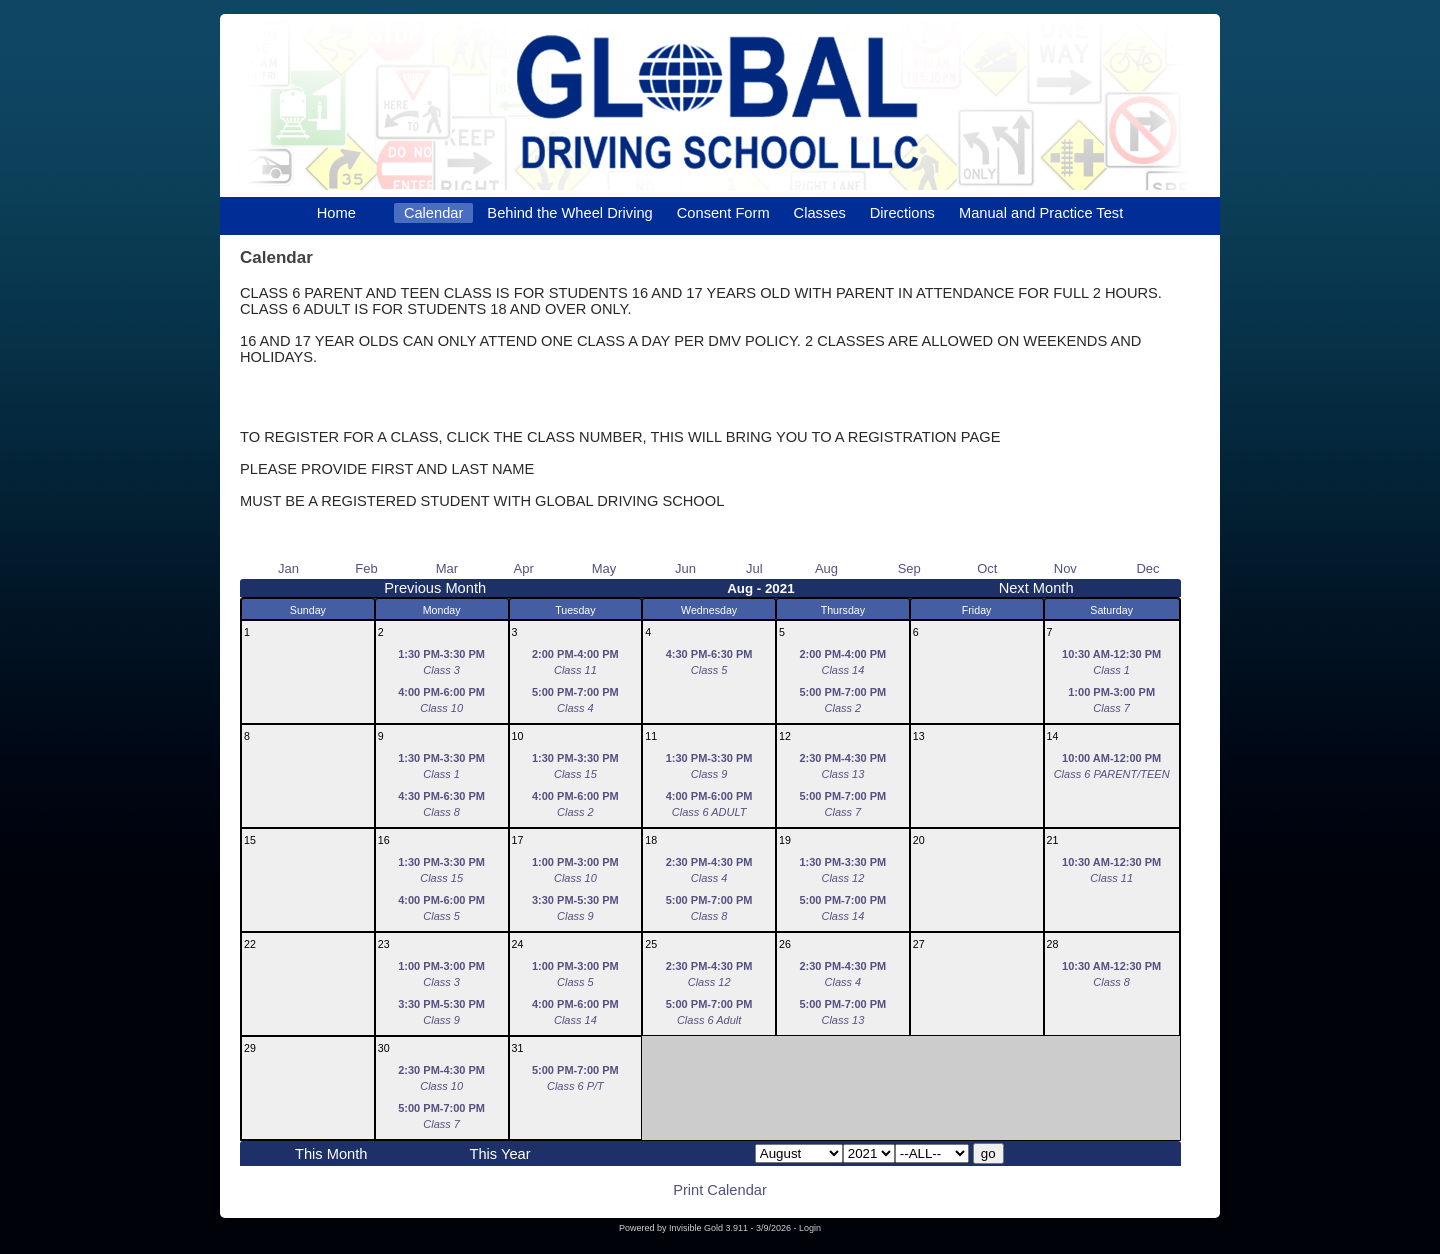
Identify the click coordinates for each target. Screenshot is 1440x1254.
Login (810, 1228)
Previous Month (435, 588)
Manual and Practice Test (1041, 213)
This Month (331, 1154)
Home (336, 213)
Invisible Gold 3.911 (710, 1228)
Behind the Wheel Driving (569, 213)
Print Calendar (720, 1190)
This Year (499, 1154)
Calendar (433, 213)
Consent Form (723, 213)
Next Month (1036, 588)
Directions (902, 213)
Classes (820, 213)
